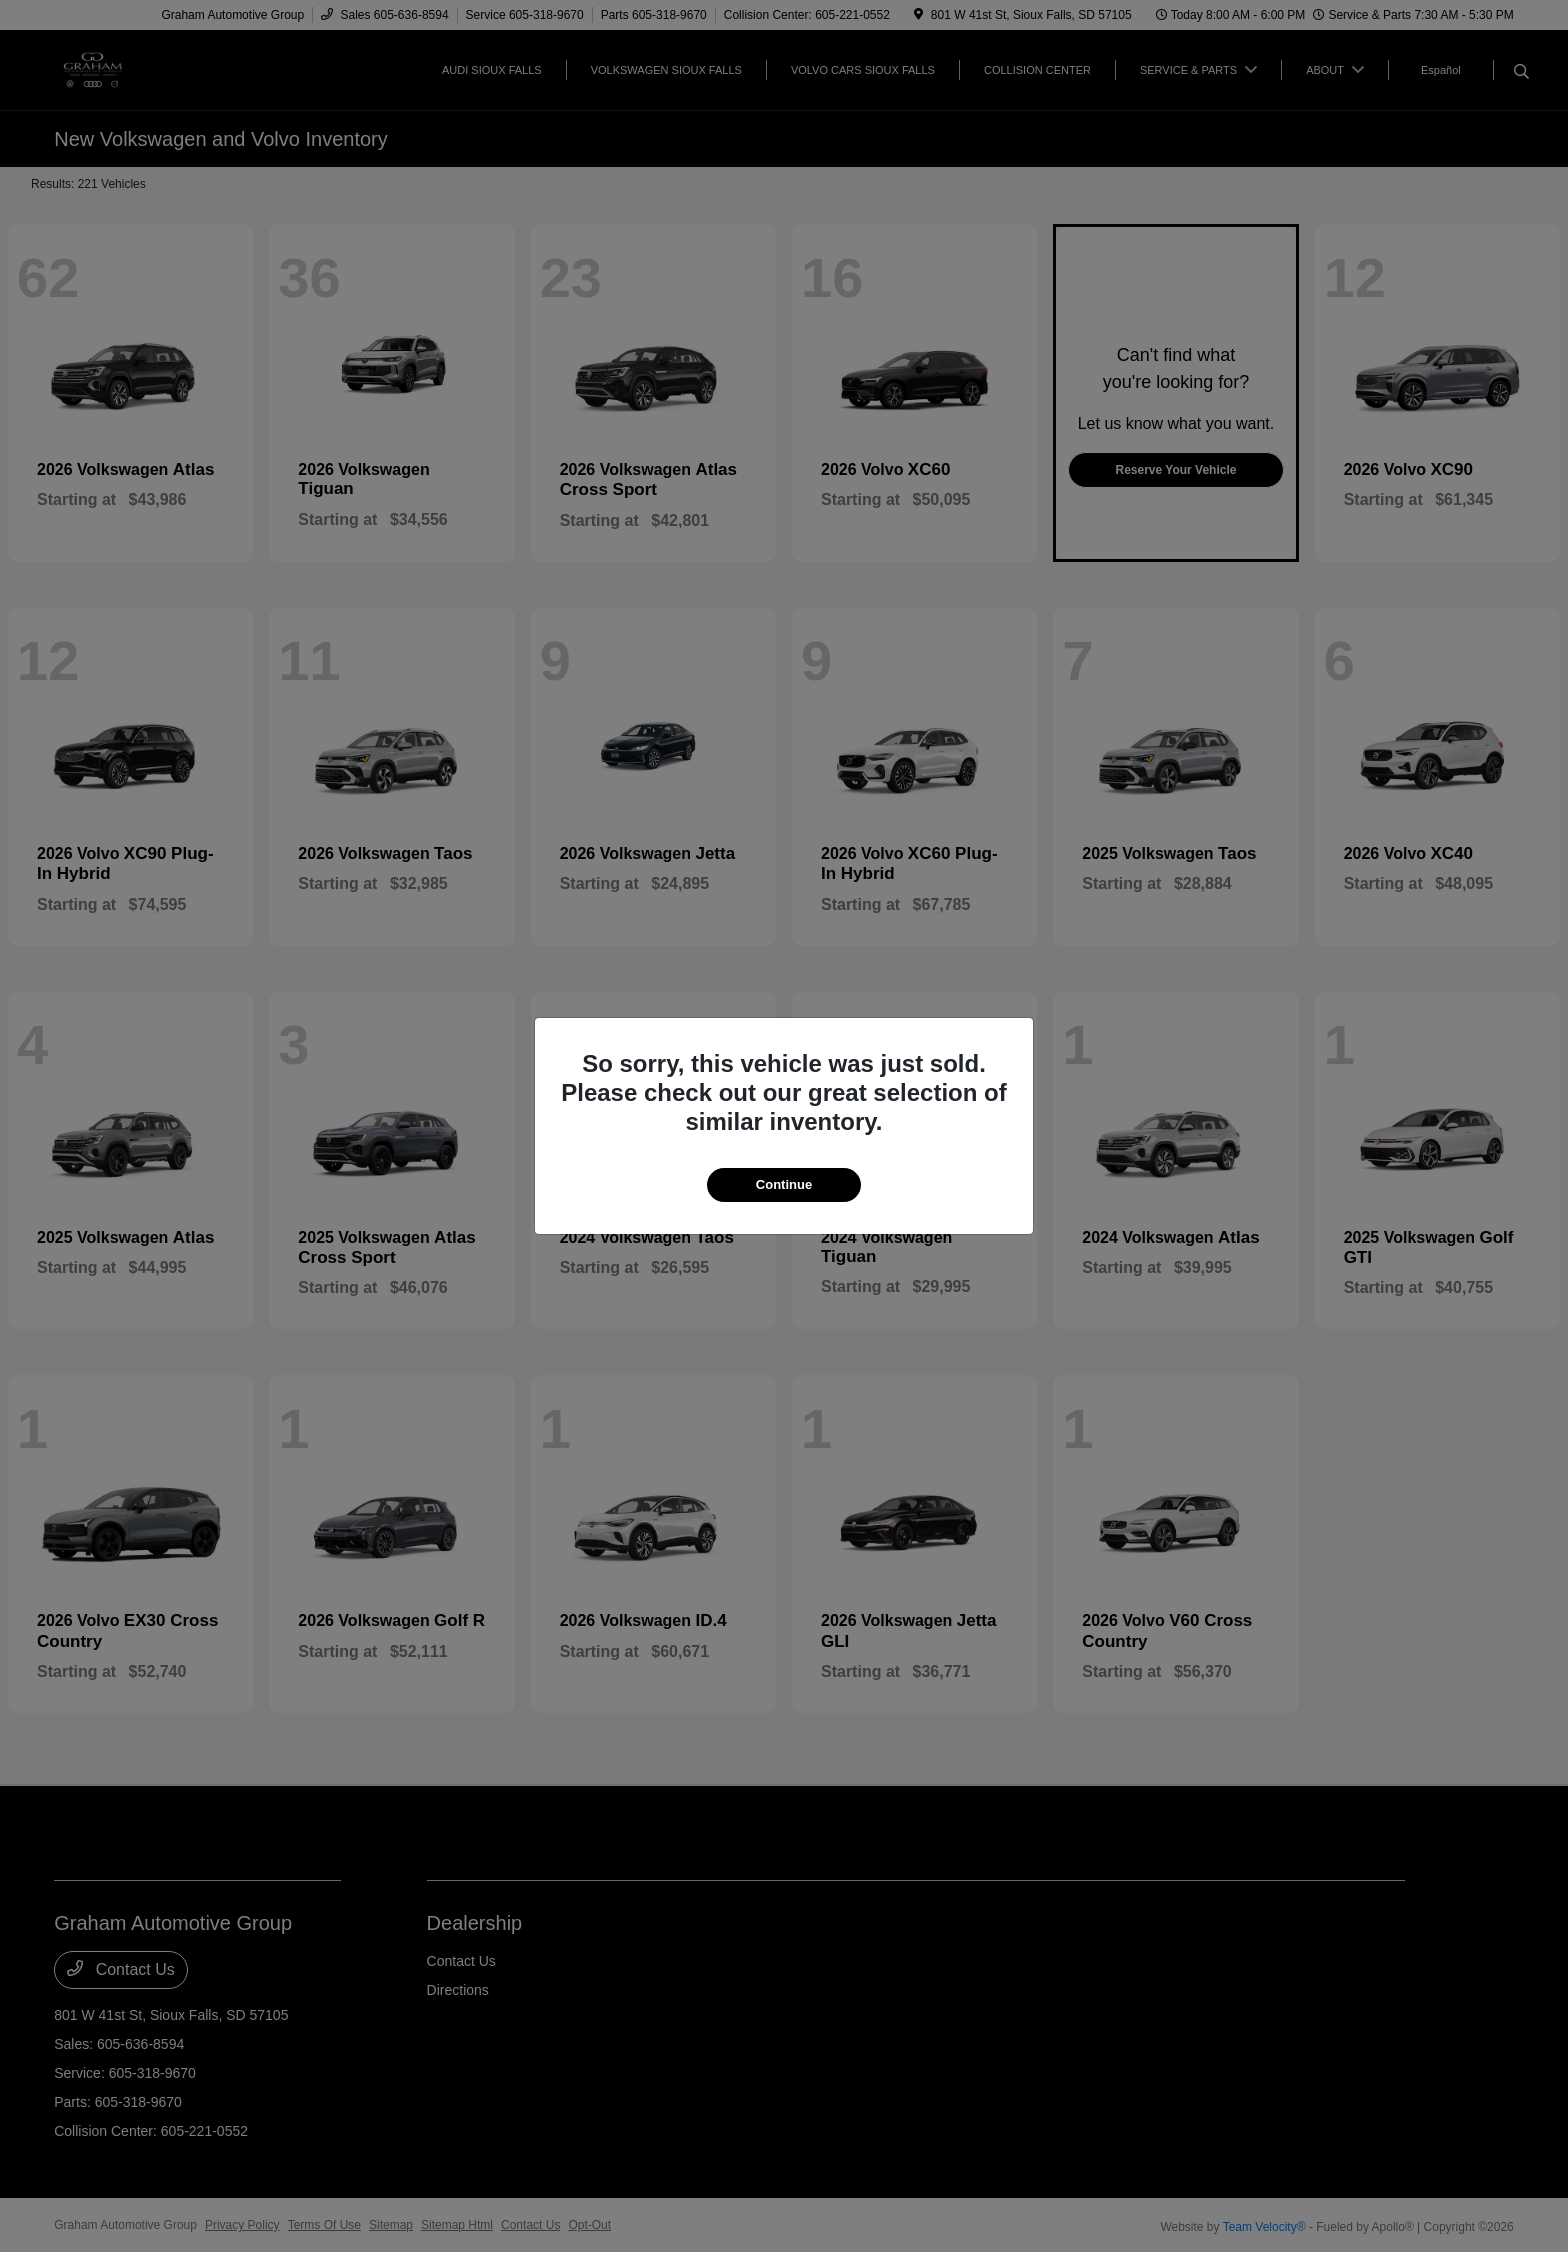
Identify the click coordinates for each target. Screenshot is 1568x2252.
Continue (784, 1184)
